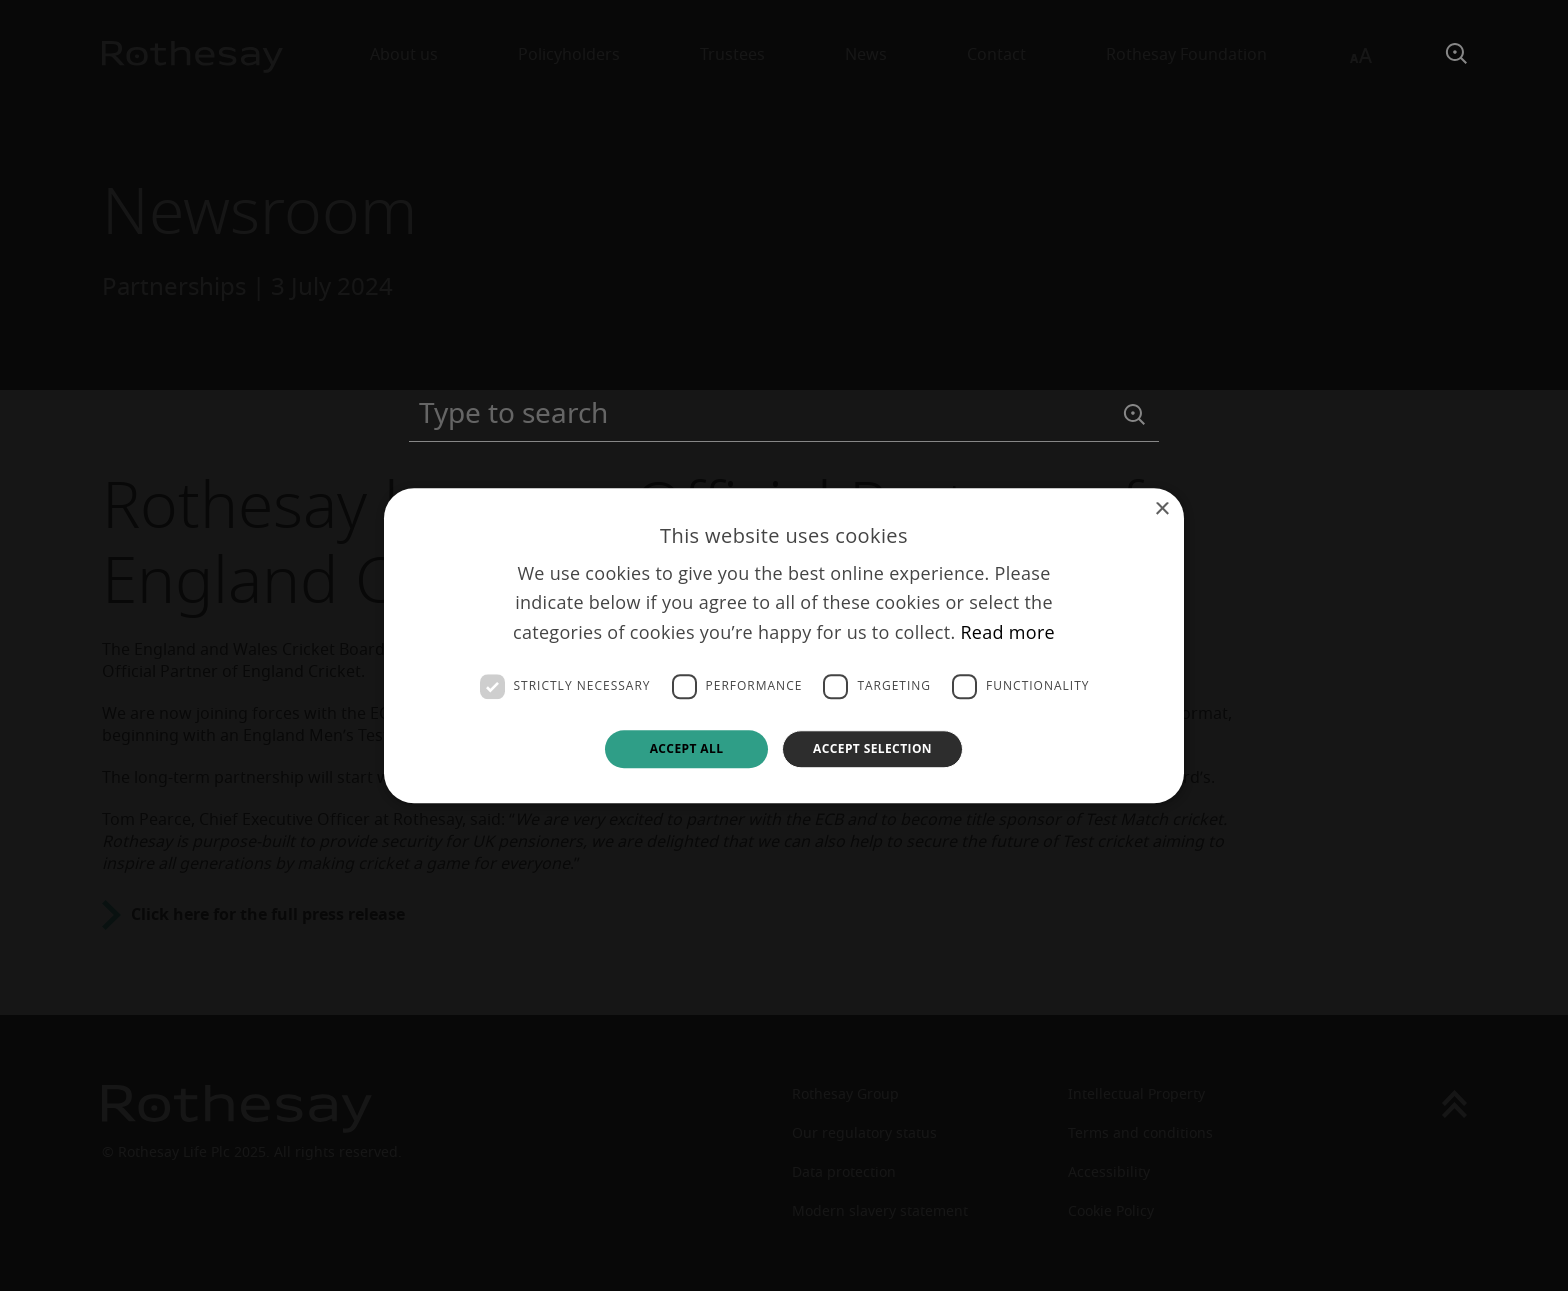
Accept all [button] (687, 748)
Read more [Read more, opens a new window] (1007, 632)
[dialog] (784, 645)
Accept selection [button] (872, 748)
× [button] (1161, 509)
